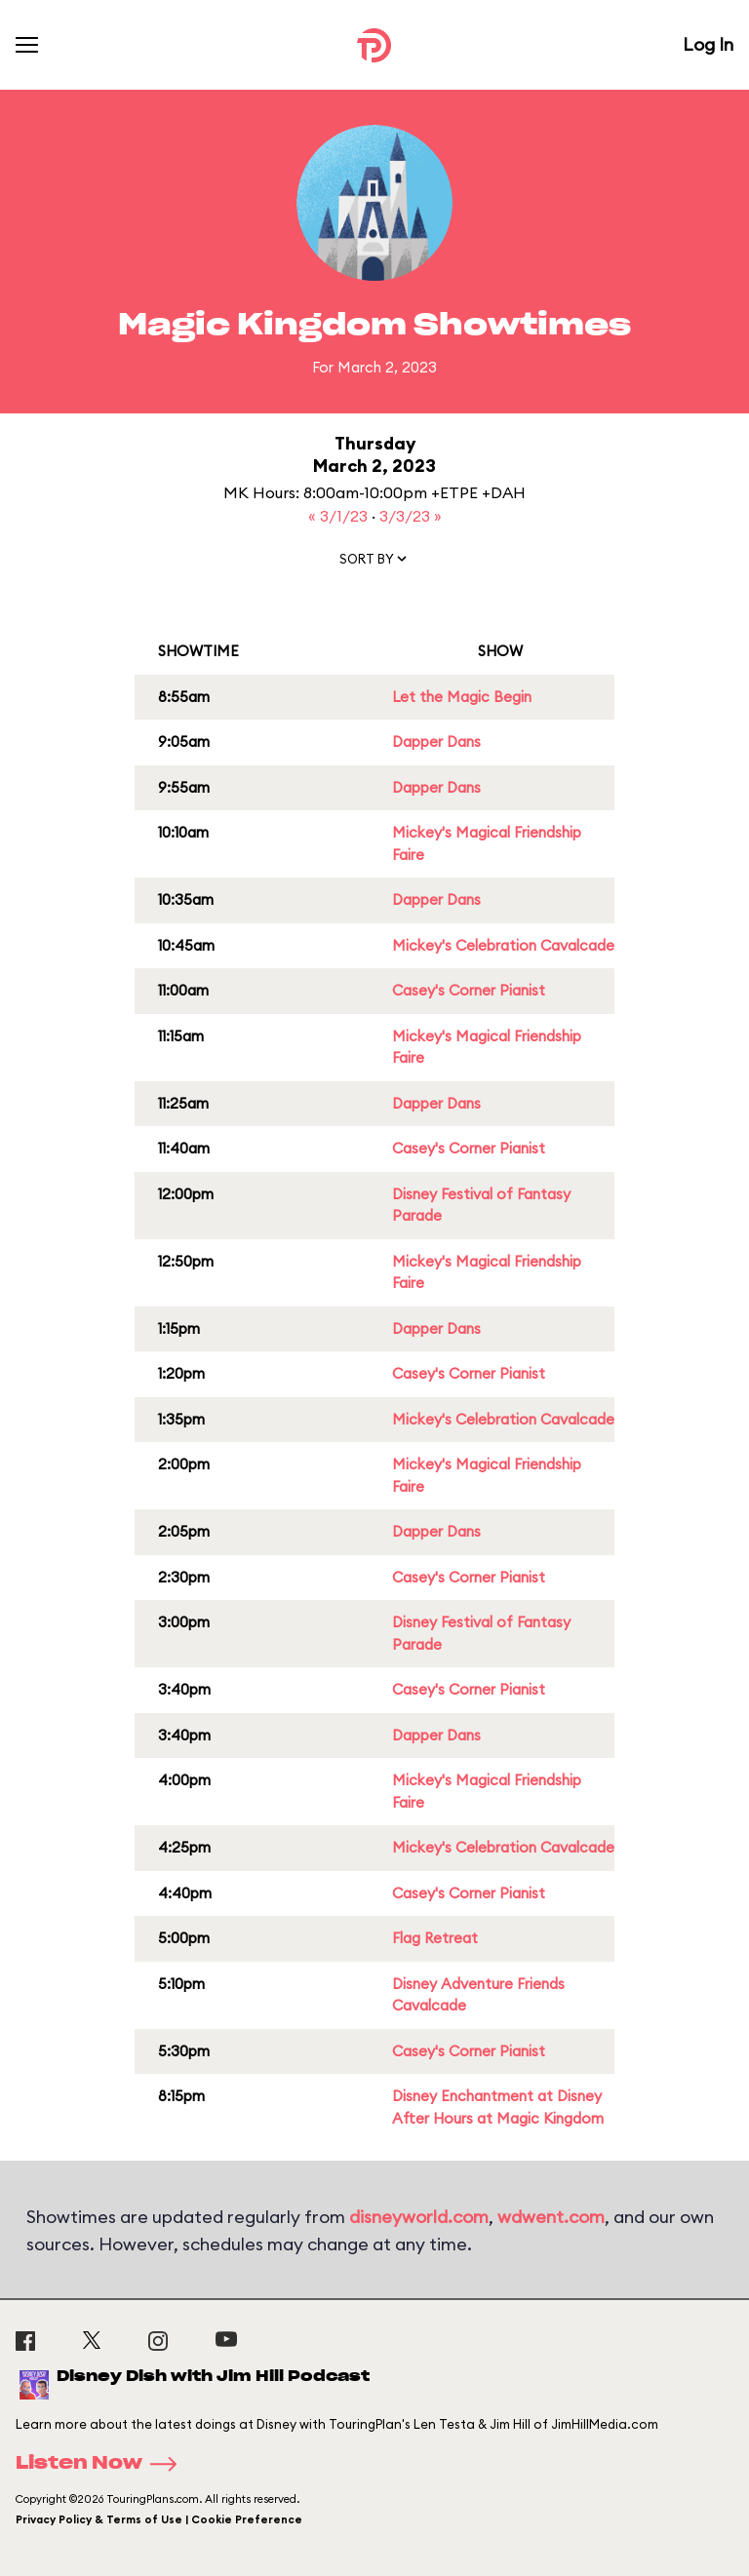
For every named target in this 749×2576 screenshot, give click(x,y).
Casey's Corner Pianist (468, 990)
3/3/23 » (410, 516)
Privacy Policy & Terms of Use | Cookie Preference (159, 2519)
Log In (708, 44)
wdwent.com (551, 2216)
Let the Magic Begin (462, 696)
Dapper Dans (436, 741)
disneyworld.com (419, 2216)
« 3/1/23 (340, 516)
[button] (374, 562)
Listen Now (102, 2464)
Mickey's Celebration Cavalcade (503, 945)
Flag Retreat (435, 1938)
